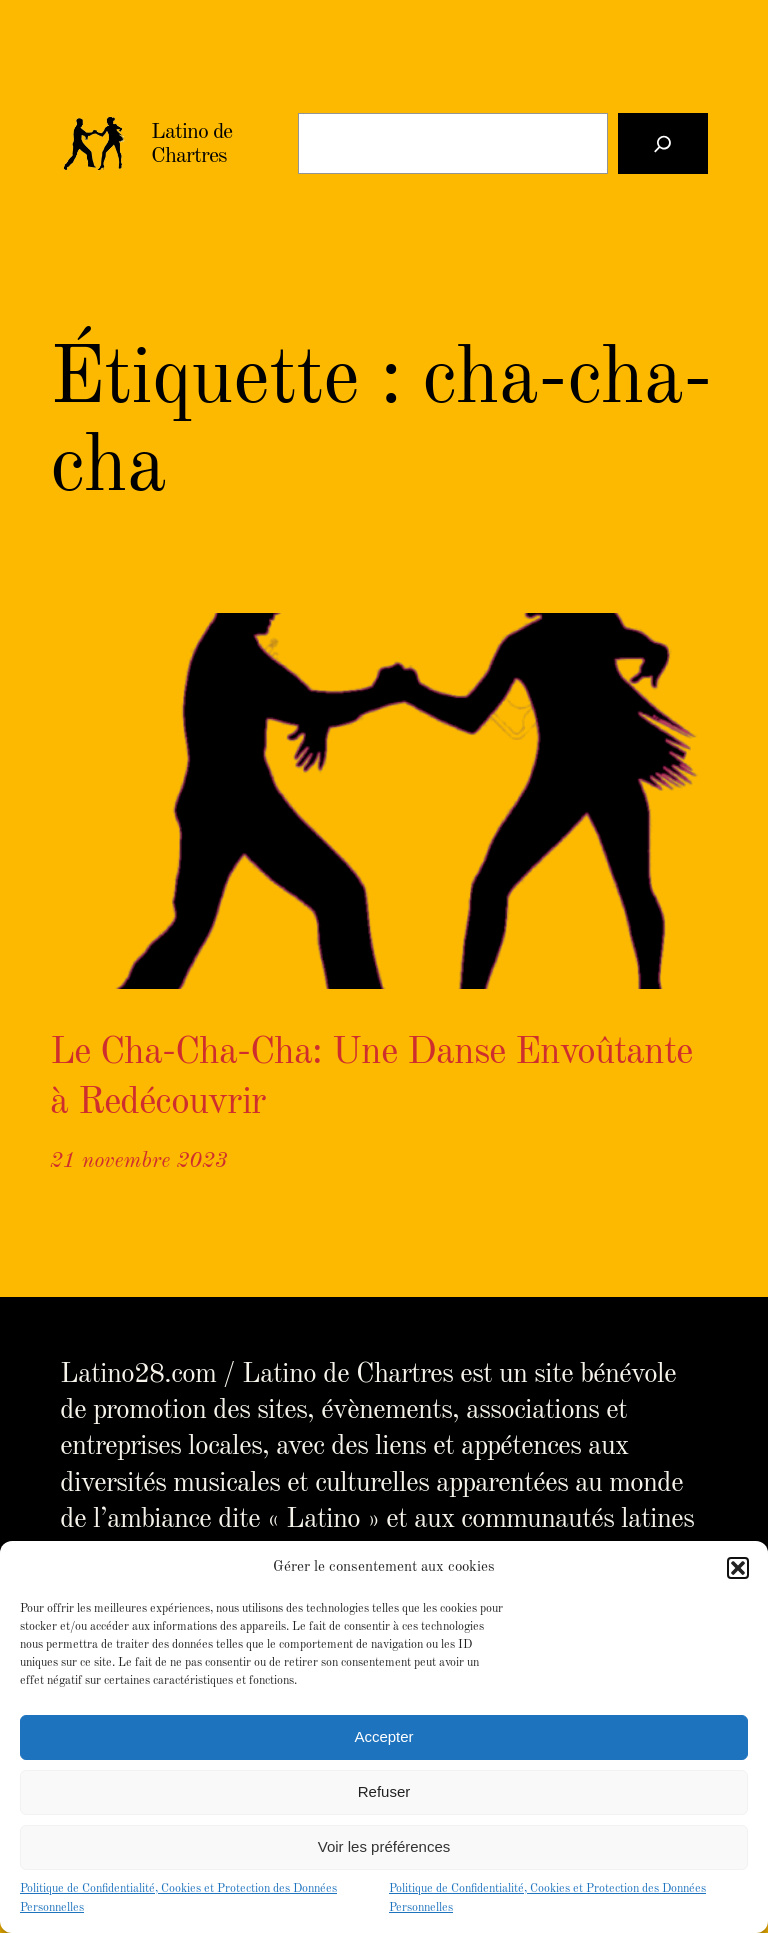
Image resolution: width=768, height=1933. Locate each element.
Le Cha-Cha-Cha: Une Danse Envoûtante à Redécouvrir (371, 1077)
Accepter (383, 1736)
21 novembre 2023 (138, 1161)
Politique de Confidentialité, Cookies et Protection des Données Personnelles (178, 1898)
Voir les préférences (384, 1846)
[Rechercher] (663, 143)
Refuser (384, 1791)
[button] (738, 1568)
